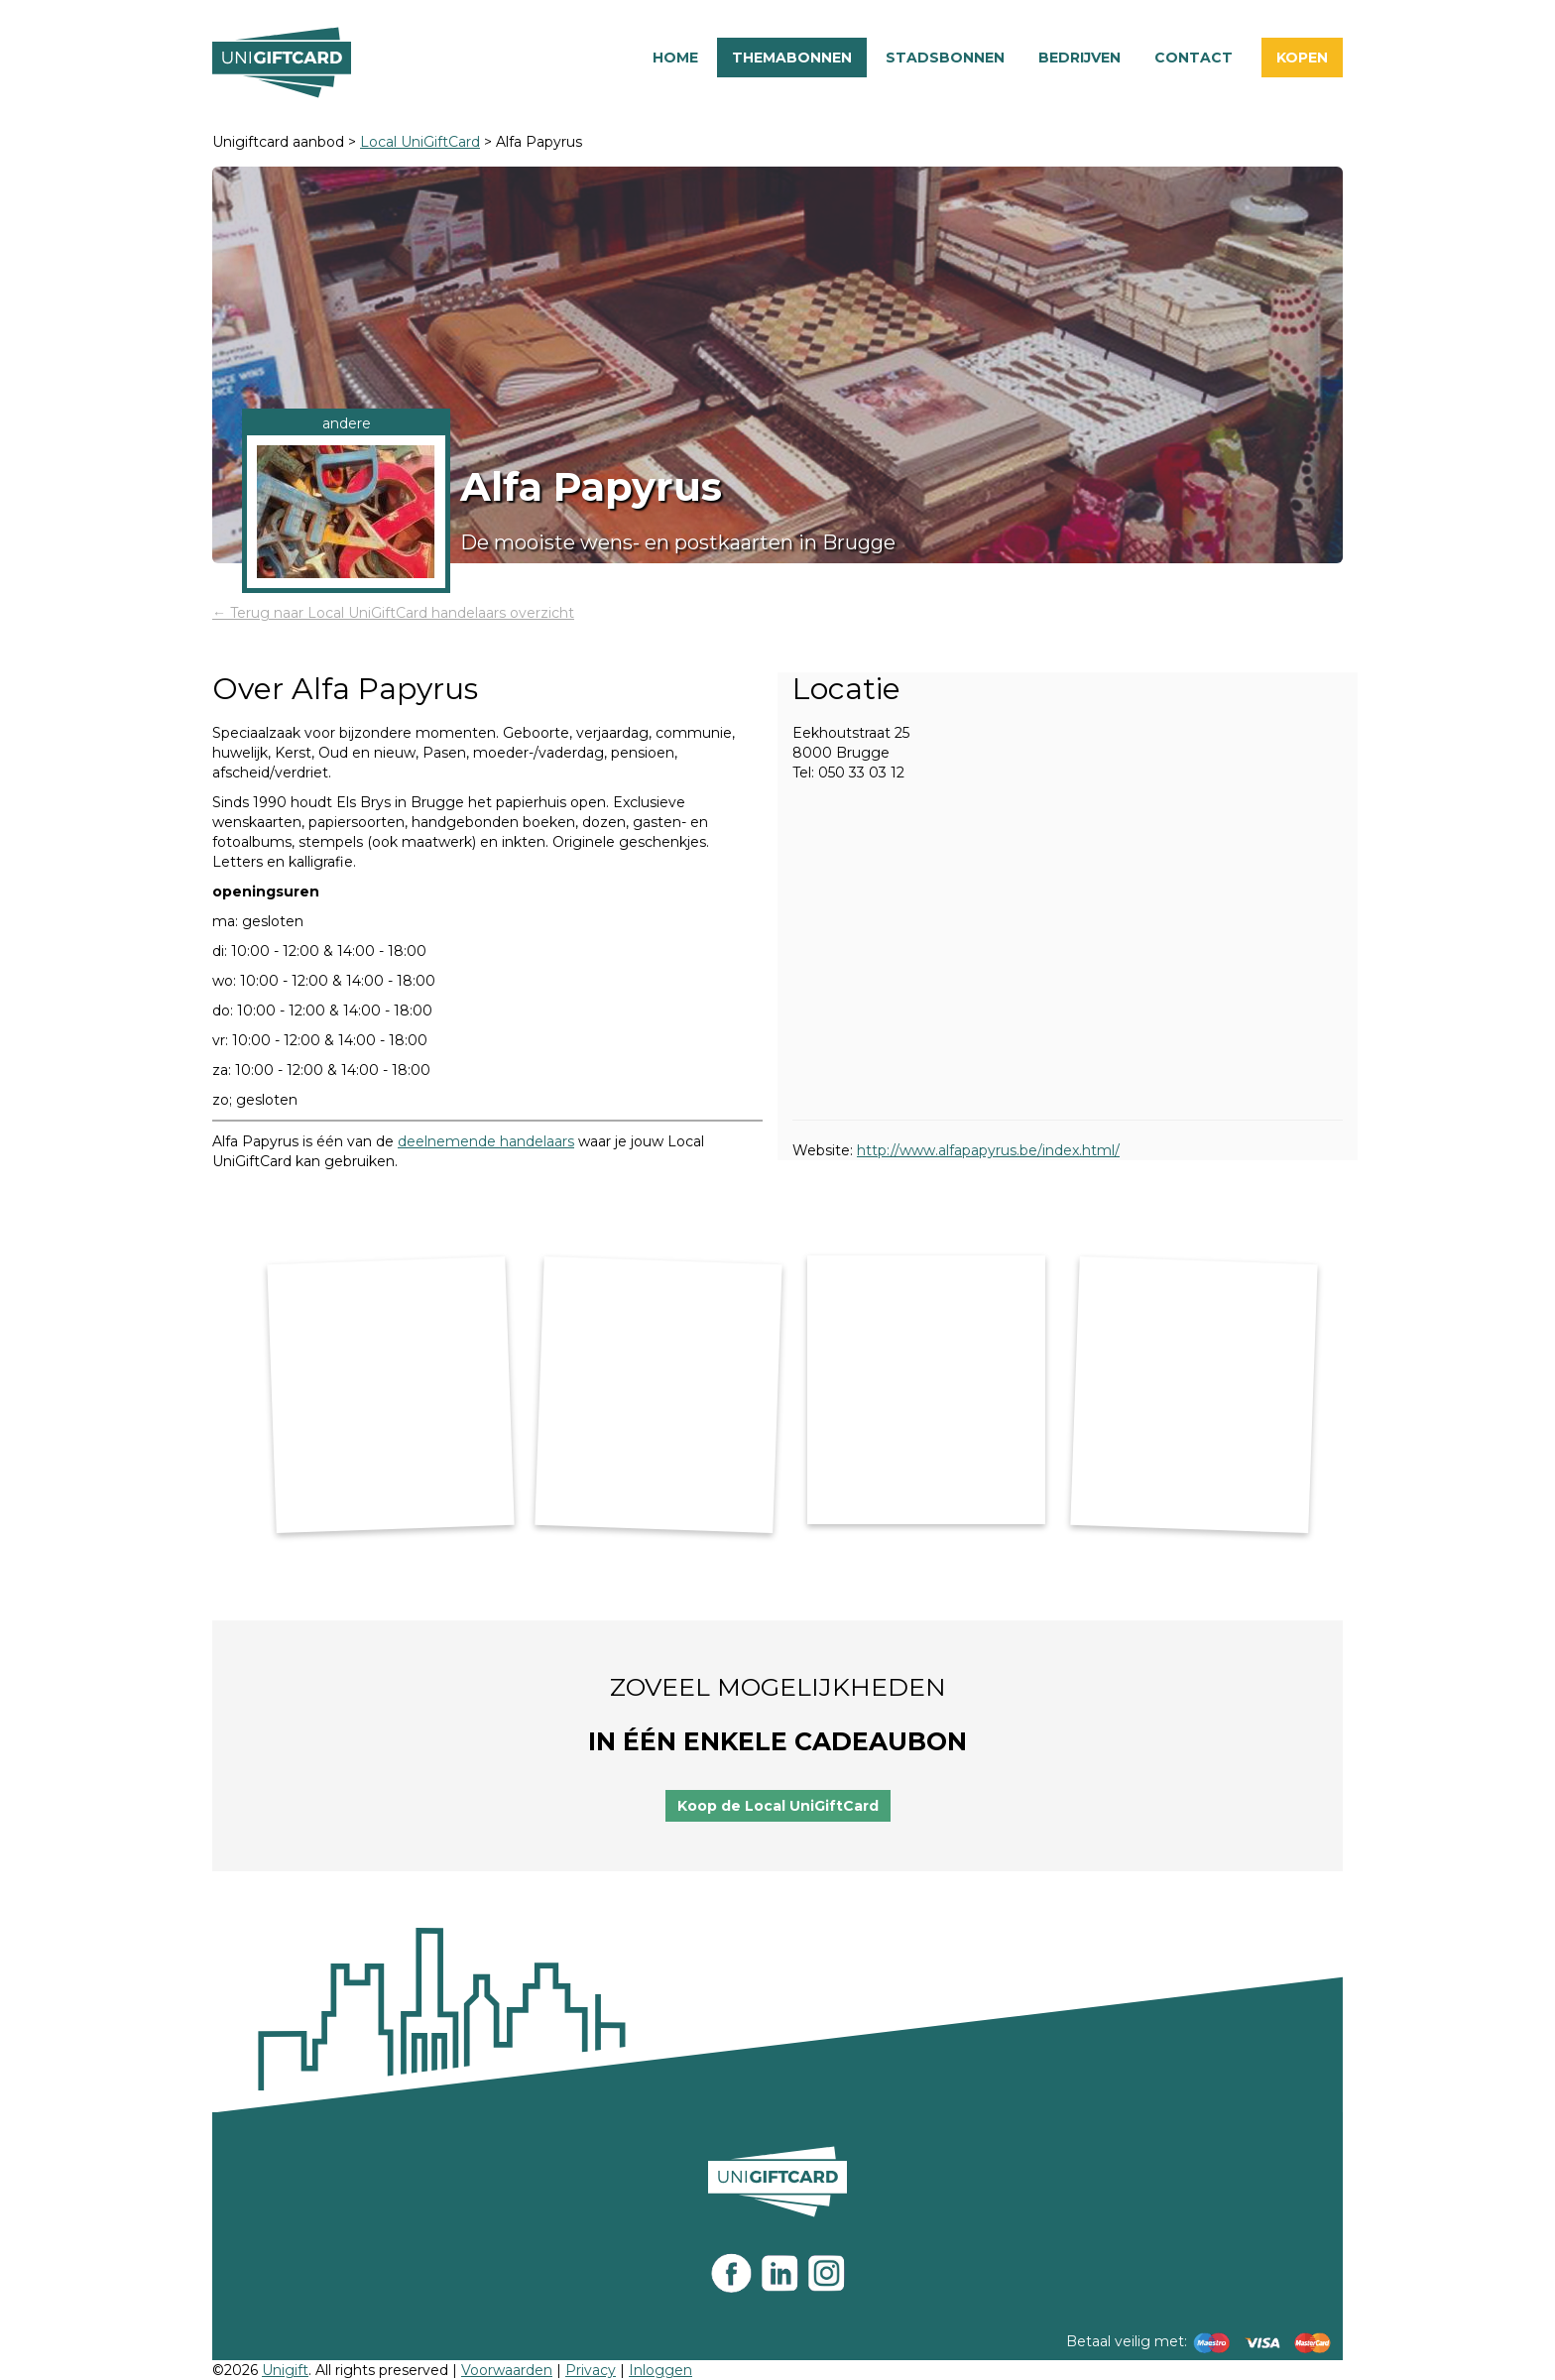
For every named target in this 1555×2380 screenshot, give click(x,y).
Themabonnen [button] (792, 57)
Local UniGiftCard (420, 142)
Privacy (590, 2370)
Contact (1193, 57)
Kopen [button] (1302, 57)
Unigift (285, 2370)
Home (675, 57)
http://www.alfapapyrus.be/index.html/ (988, 1150)
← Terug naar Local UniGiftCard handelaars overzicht (393, 613)
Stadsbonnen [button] (945, 57)
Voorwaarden (506, 2370)
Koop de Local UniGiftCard (778, 1806)
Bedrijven (1079, 57)
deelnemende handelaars (486, 1141)
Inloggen (660, 2370)
